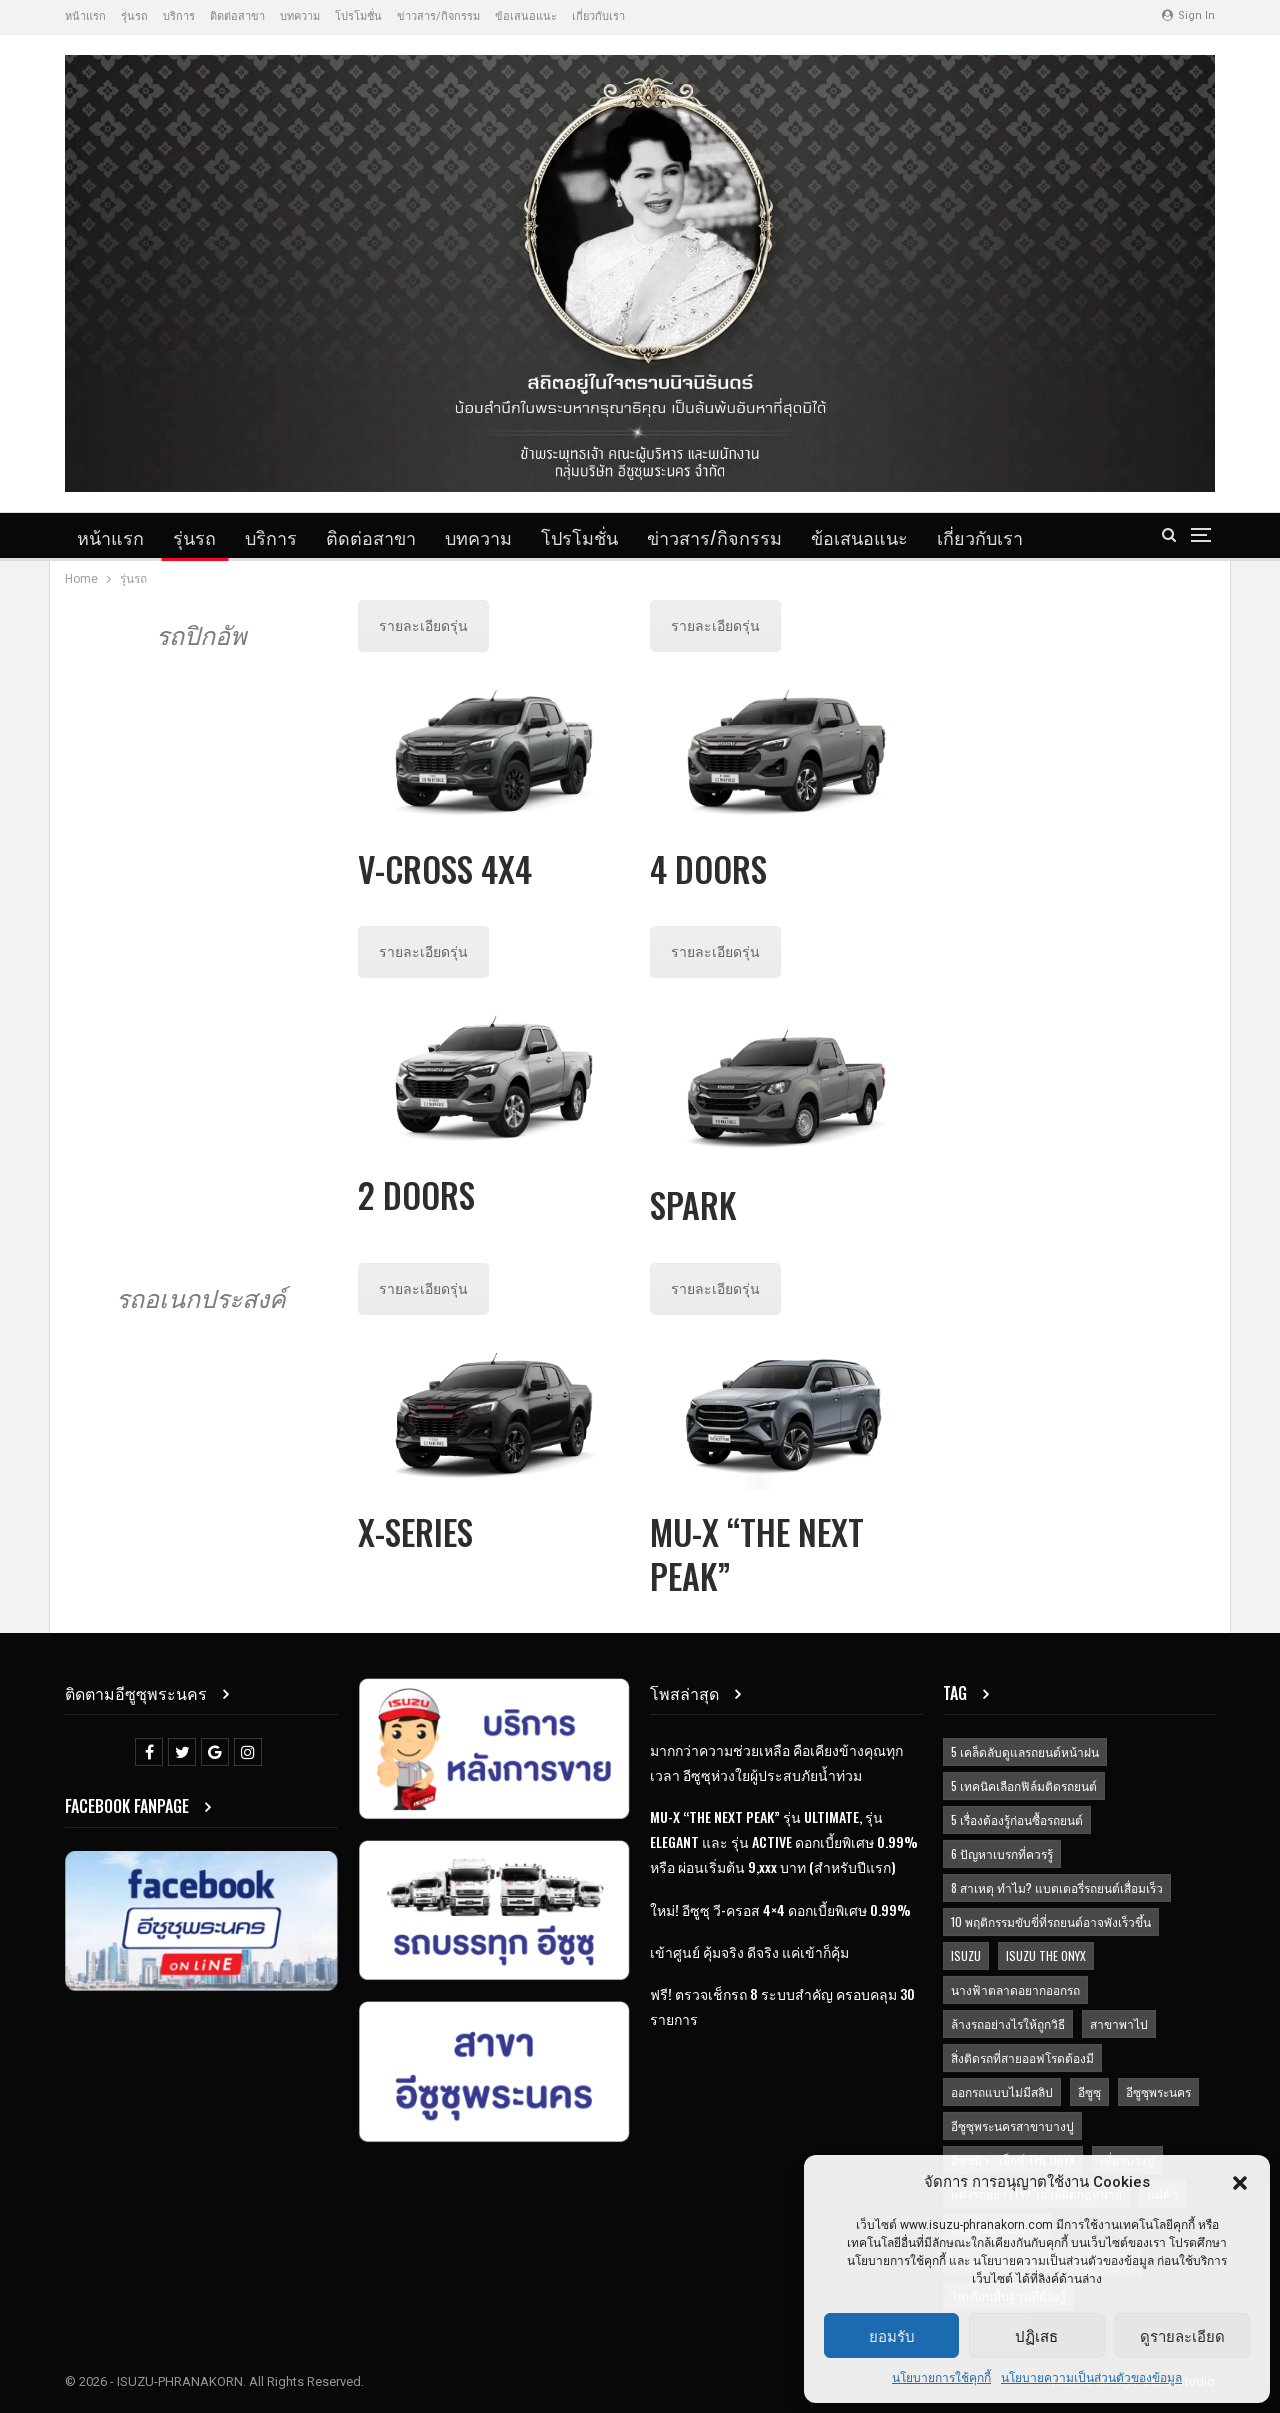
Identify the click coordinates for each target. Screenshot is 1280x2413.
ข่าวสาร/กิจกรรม (438, 16)
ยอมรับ (892, 2335)
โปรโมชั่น (358, 16)
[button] (1240, 2183)
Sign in (1188, 15)
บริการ (179, 16)
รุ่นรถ (134, 16)
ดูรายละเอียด (1182, 2335)
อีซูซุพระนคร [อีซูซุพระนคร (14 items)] (1158, 2091)
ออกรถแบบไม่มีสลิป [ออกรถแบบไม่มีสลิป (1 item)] (1002, 2091)
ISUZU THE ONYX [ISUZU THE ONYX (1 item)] (1046, 1955)
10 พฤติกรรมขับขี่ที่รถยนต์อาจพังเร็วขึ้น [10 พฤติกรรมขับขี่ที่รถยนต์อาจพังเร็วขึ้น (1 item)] (1051, 1921)
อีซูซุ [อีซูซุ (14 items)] (1089, 2091)
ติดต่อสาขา (237, 16)
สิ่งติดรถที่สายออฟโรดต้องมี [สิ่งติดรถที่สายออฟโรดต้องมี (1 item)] (1022, 2057)
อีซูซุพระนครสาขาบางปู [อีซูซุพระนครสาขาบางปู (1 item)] (1012, 2125)
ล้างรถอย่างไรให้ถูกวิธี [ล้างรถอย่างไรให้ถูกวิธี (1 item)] (1008, 2023)
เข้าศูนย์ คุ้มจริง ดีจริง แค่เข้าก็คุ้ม (749, 1951)
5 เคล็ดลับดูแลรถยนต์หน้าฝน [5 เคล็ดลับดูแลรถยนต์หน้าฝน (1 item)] (1025, 1751)
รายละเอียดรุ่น (423, 626)
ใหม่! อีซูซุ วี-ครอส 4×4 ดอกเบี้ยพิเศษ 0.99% (780, 1909)
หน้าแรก (85, 16)
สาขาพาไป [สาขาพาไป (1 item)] (1119, 2023)
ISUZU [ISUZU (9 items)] (966, 1955)
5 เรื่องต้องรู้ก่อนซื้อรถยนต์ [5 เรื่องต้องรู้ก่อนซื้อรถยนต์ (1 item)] (1017, 1819)
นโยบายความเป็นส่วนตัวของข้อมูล (1091, 2378)
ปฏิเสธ (1036, 2335)
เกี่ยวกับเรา (598, 16)
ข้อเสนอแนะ (526, 16)
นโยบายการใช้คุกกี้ (941, 2378)
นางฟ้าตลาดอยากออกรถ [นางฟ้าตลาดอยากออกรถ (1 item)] (1015, 1989)
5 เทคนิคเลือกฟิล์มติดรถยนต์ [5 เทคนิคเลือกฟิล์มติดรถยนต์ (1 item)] (1024, 1785)
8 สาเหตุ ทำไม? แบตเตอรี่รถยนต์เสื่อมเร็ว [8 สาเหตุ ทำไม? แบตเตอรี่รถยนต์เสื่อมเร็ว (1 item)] (1057, 1887)
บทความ (300, 16)
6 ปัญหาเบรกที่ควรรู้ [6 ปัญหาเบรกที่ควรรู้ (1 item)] (1002, 1853)
